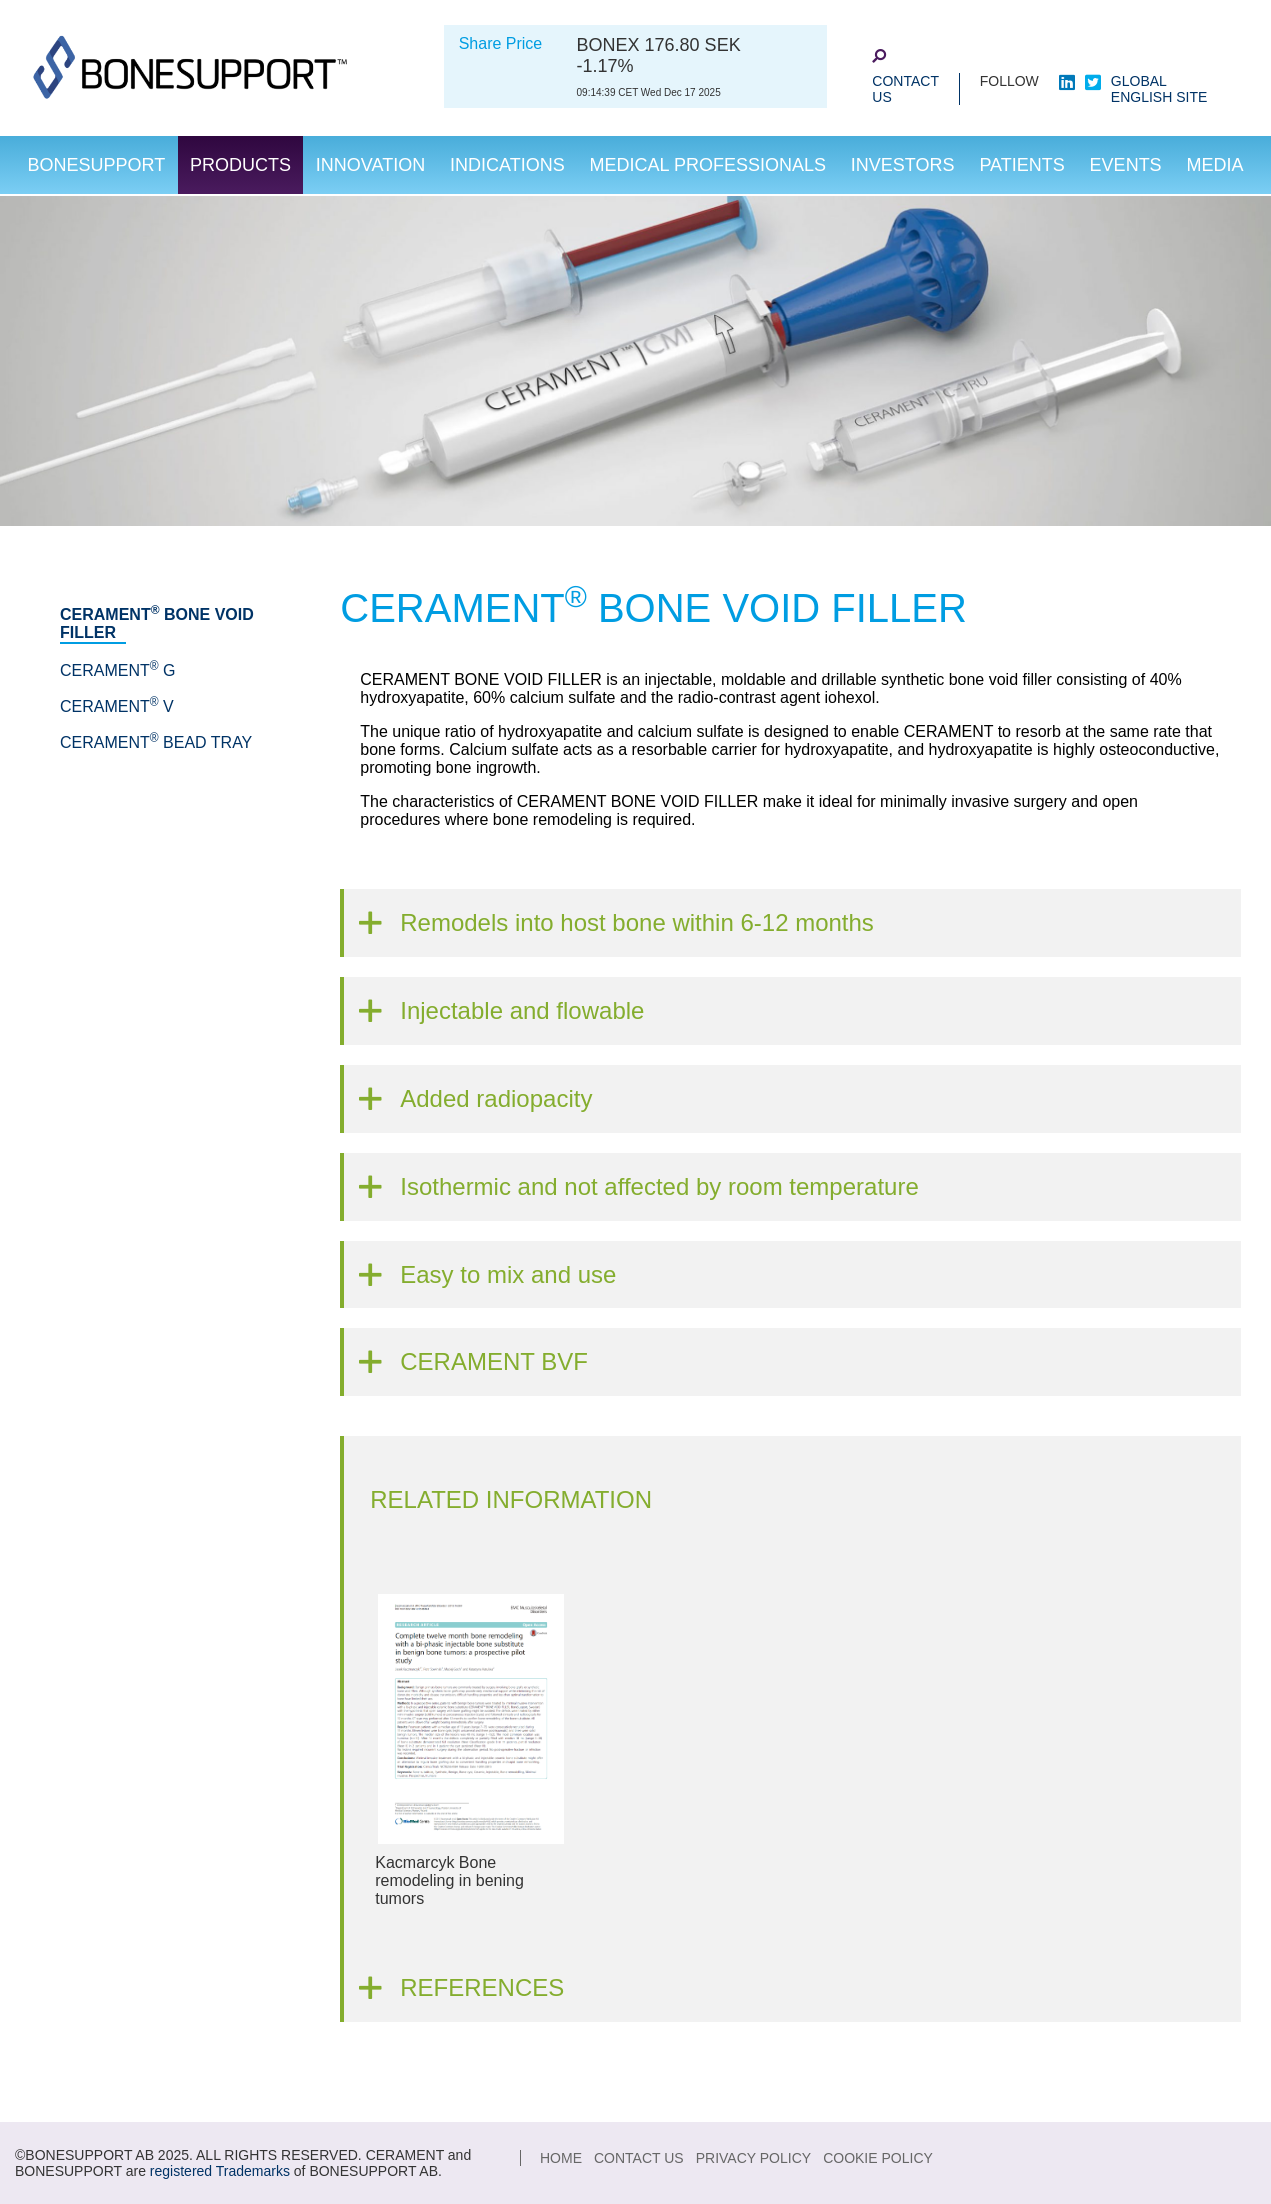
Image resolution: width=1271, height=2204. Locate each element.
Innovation (370, 165)
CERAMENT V (117, 706)
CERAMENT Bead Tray (156, 742)
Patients (1021, 165)
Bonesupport (96, 165)
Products (240, 165)
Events (1126, 165)
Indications (507, 165)
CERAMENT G (118, 670)
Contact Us (905, 89)
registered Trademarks (220, 2171)
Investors (903, 165)
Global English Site (1159, 89)
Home (561, 2158)
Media (1215, 165)
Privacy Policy (753, 2158)
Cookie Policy (878, 2158)
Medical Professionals (708, 165)
